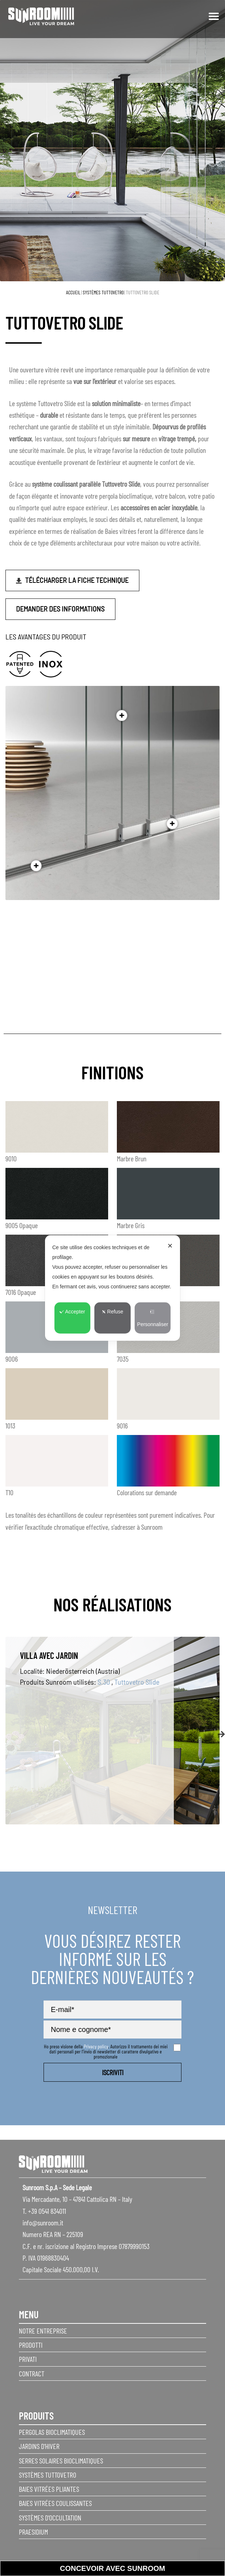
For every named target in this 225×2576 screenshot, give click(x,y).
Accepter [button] (72, 1311)
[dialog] (112, 1288)
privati (28, 2359)
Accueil (73, 292)
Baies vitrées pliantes (49, 2489)
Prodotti (30, 2344)
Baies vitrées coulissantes (55, 2503)
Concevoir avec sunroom (112, 2568)
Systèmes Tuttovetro (103, 292)
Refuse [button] (112, 1311)
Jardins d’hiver (39, 2446)
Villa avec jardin (49, 1655)
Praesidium (33, 2531)
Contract (31, 2373)
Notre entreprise (43, 2330)
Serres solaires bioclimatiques (61, 2460)
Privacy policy (96, 2046)
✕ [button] (170, 1246)
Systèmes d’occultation (50, 2517)
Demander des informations (60, 608)
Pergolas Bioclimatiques (52, 2432)
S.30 (104, 1681)
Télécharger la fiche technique (76, 580)
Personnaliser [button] (152, 1318)
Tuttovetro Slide (136, 1681)
